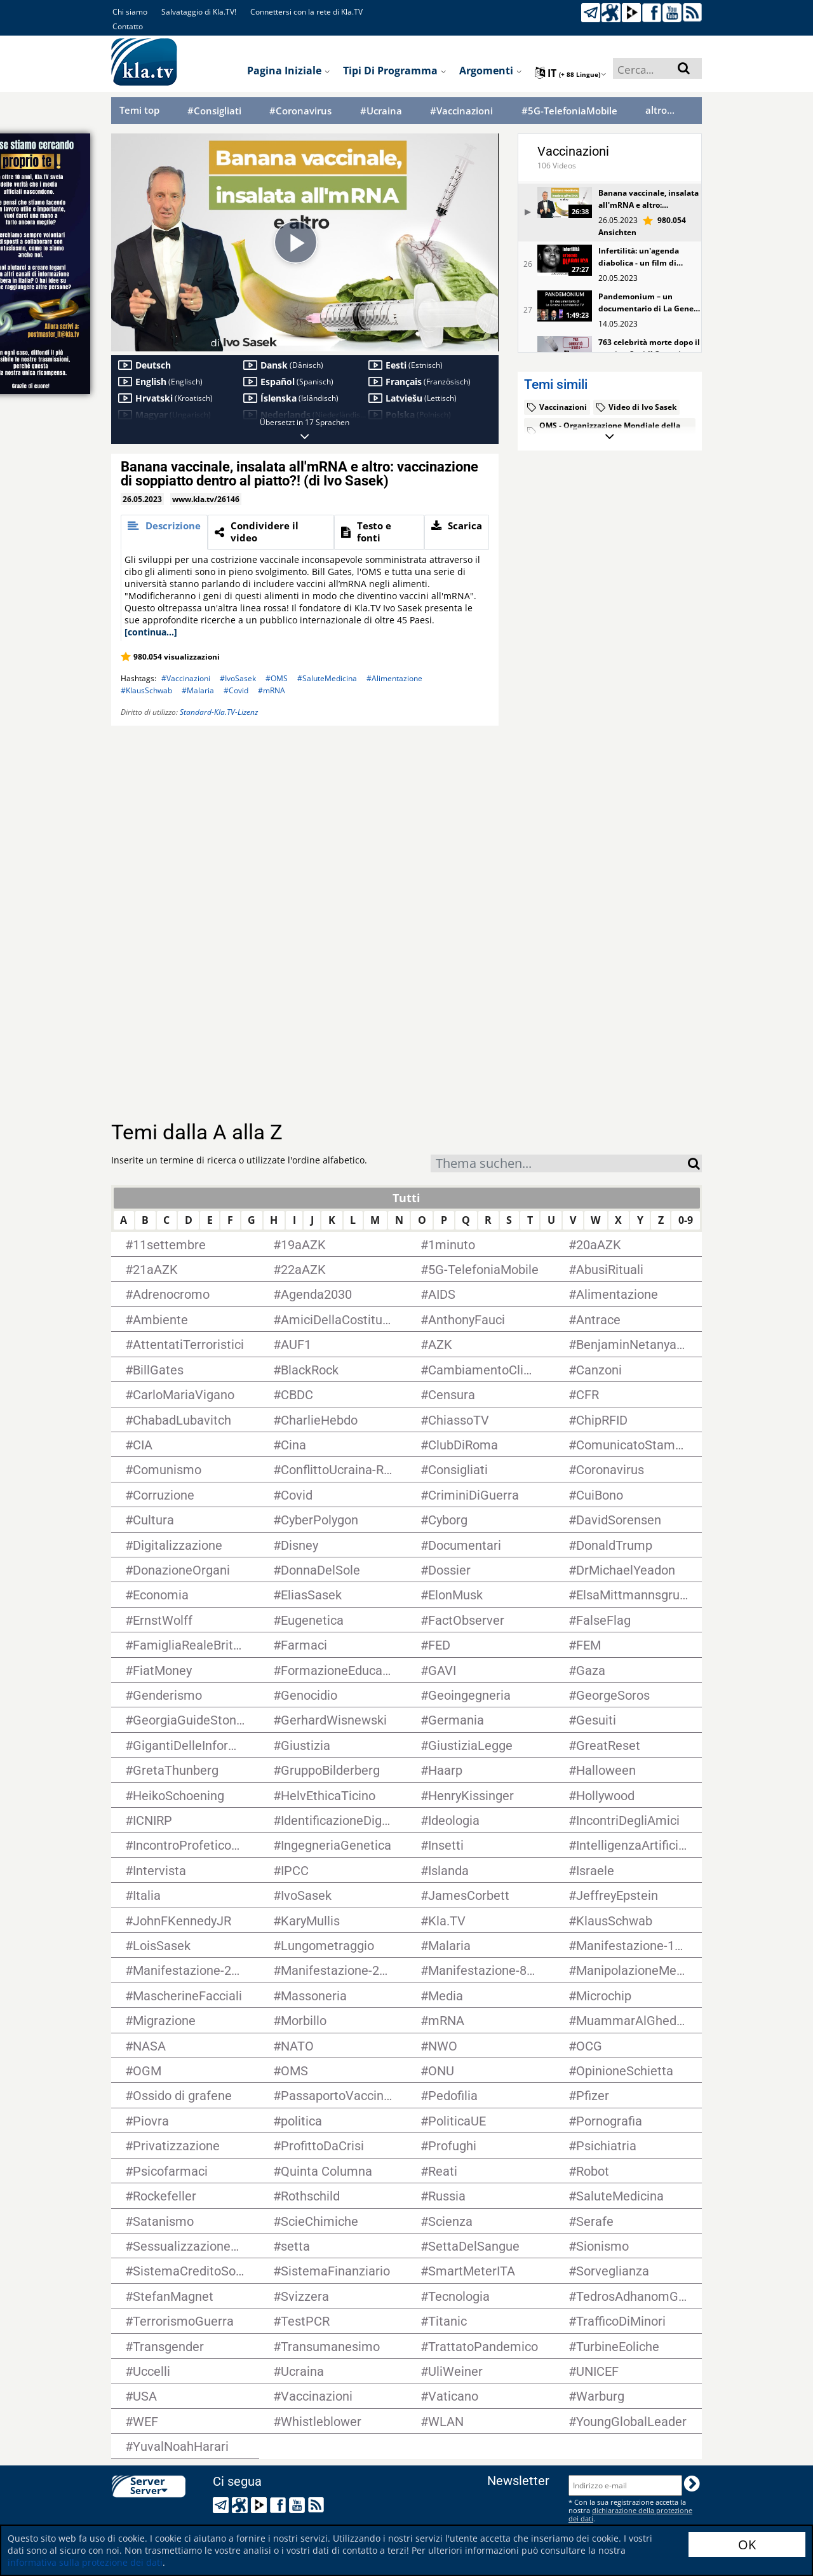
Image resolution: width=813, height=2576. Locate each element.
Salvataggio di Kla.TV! (198, 11)
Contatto (127, 26)
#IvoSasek (238, 678)
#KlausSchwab (146, 690)
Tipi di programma (395, 71)
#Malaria (198, 690)
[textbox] (559, 1165)
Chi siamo (129, 11)
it (571, 73)
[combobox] (559, 1163)
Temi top (139, 110)
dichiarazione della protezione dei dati (630, 2514)
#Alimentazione (394, 678)
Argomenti (490, 71)
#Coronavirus (300, 111)
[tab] (164, 532)
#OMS (276, 678)
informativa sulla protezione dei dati (85, 2562)
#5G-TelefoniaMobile (569, 111)
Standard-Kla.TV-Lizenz (219, 712)
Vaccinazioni (573, 151)
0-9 (685, 1220)
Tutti (406, 1197)
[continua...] (150, 632)
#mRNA (271, 690)
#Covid (236, 690)
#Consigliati (214, 111)
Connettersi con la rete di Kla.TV (306, 11)
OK (747, 2544)
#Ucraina (381, 111)
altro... (660, 110)
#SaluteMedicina (327, 678)
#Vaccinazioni (461, 111)
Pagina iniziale (288, 71)
